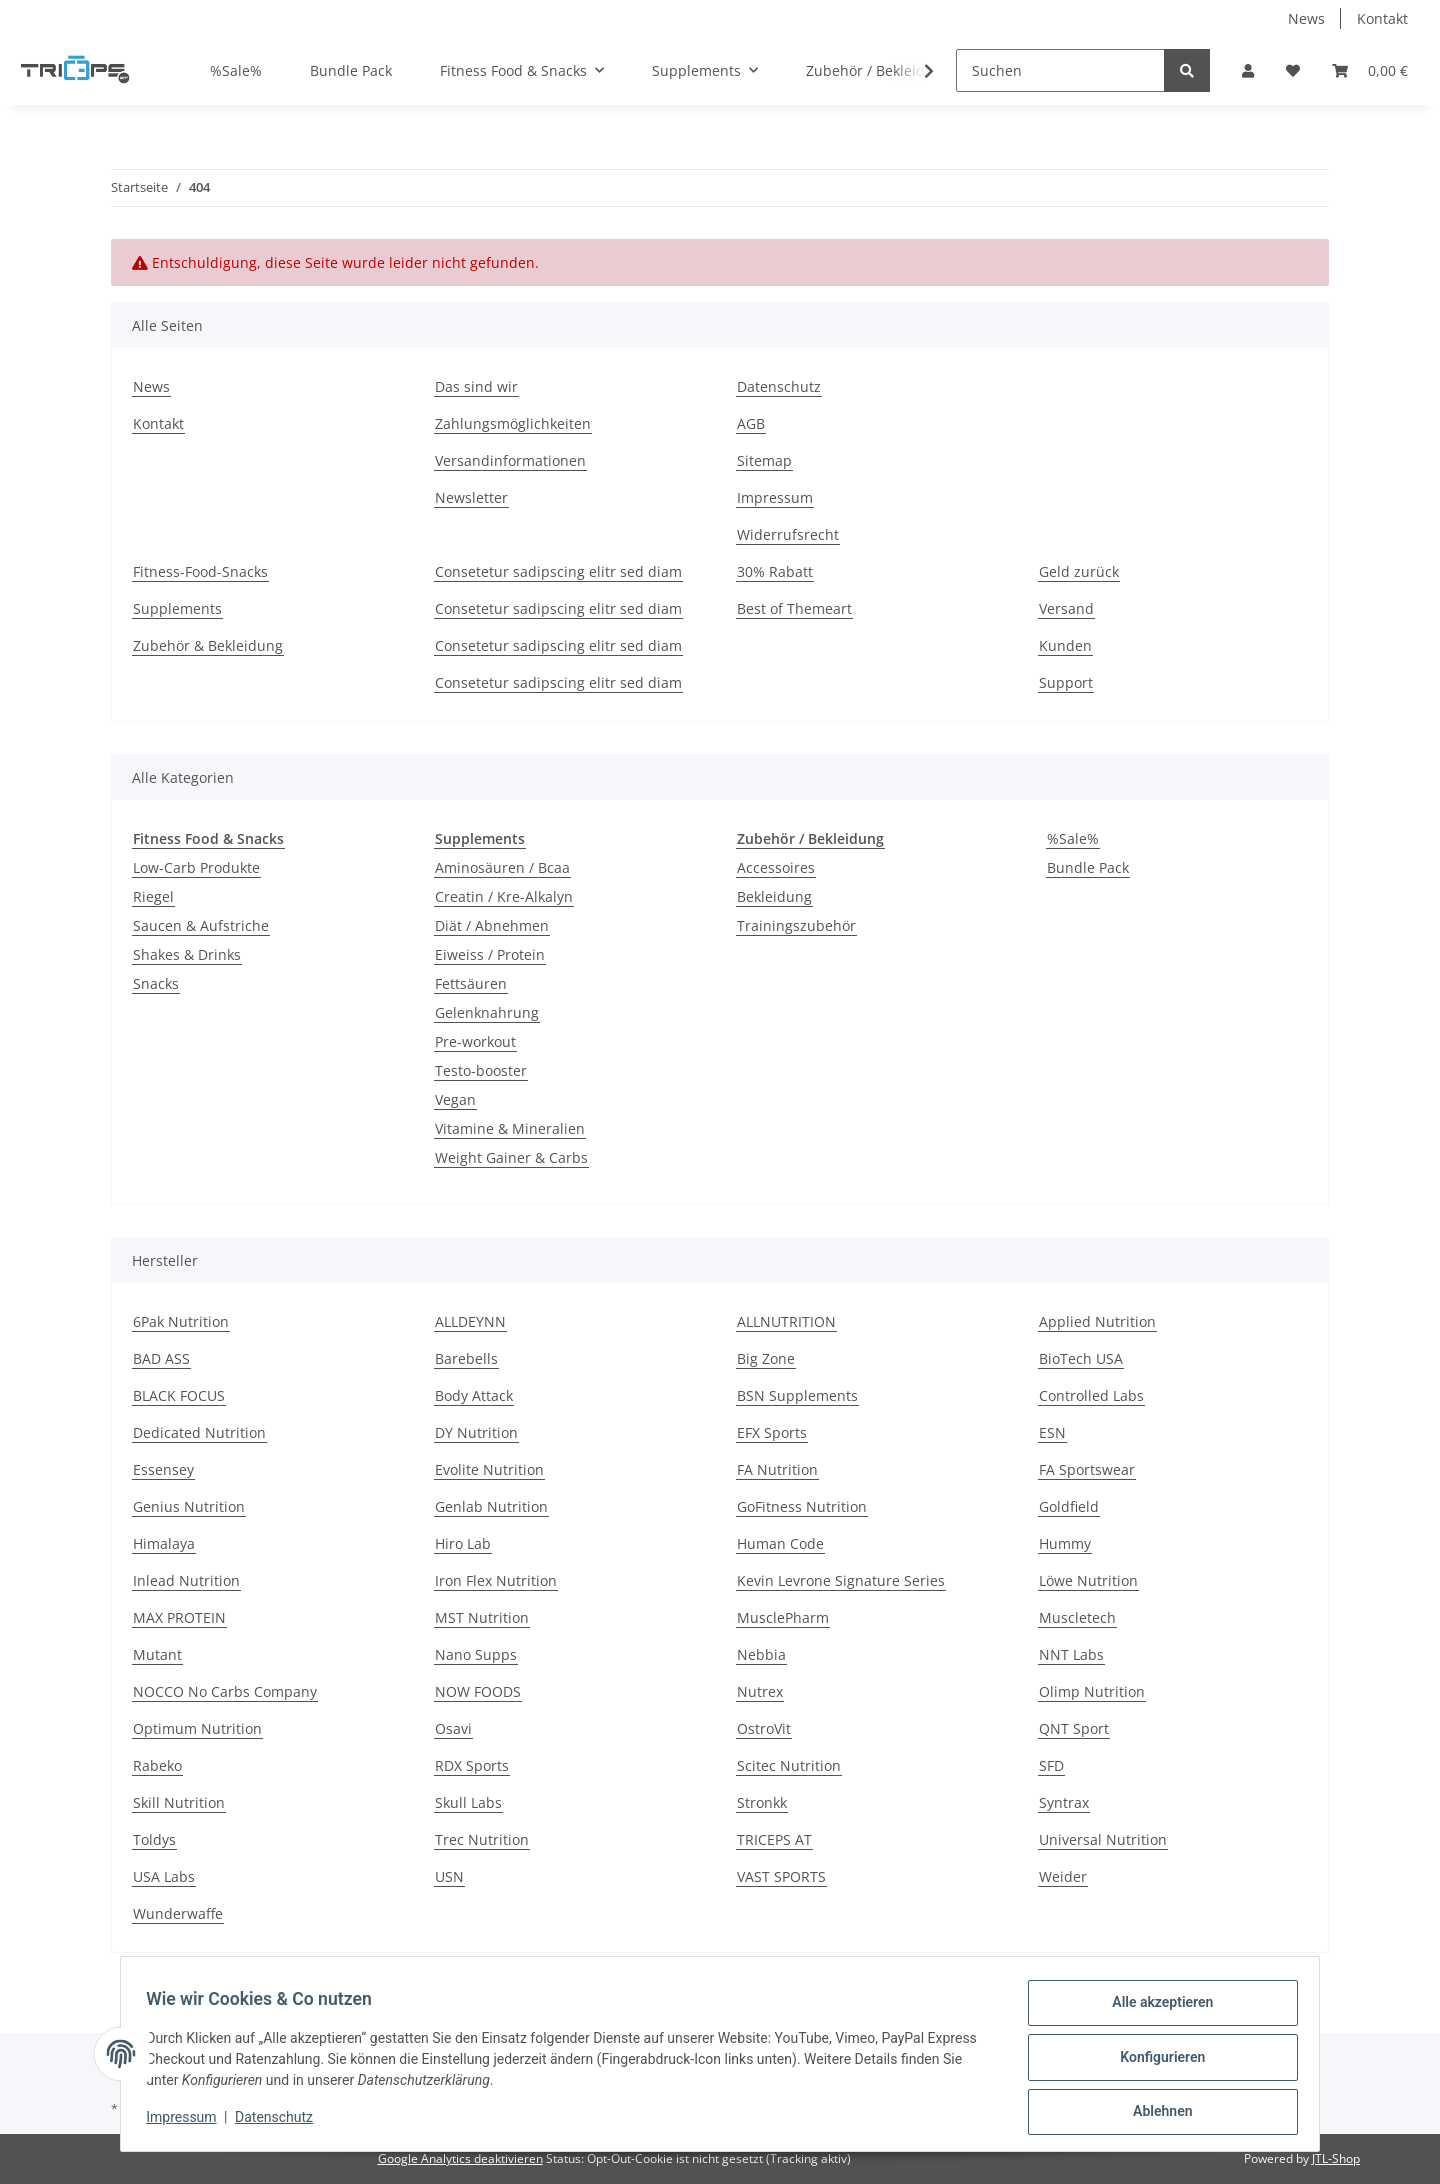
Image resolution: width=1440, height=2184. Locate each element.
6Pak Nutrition (181, 1321)
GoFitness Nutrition (802, 1506)
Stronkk (762, 1802)
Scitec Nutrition (789, 1765)
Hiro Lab (463, 1543)
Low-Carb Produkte (196, 867)
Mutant (157, 1654)
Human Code (780, 1543)
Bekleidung (774, 896)
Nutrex (760, 1691)
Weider (1063, 1876)
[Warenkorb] (1370, 70)
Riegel (153, 896)
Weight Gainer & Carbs (511, 1157)
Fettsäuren (471, 983)
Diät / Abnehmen (492, 925)
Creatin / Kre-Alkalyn (504, 896)
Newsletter (471, 497)
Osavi (453, 1728)
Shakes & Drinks (187, 954)
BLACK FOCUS (179, 1395)
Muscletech (1077, 1617)
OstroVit (764, 1728)
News (1306, 18)
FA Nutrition (777, 1469)
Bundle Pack (1088, 867)
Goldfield (1069, 1506)
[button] (1248, 70)
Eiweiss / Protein (490, 954)
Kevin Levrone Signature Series (841, 1580)
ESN (1052, 1432)
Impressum (775, 497)
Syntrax (1064, 1802)
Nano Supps (476, 1654)
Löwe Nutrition (1088, 1580)
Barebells (466, 1358)
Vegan (455, 1099)
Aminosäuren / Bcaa (502, 867)
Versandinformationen (510, 460)
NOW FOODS (478, 1691)
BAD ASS (161, 1358)
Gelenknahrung (487, 1012)
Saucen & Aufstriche (201, 925)
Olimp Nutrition (1092, 1691)
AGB (751, 423)
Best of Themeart (794, 608)
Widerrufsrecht (788, 534)
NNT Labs (1071, 1654)
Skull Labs (468, 1802)
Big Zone (766, 1358)
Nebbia (761, 1654)
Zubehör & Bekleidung (208, 645)
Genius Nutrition (189, 1506)
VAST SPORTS (781, 1876)
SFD (1051, 1765)
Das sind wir (476, 386)
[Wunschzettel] (1293, 70)
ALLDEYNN (470, 1321)
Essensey (163, 1469)
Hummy (1065, 1543)
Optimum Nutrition (197, 1728)
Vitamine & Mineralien (510, 1128)
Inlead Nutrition (186, 1580)
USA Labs (164, 1876)
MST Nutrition (482, 1617)
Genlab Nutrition (491, 1506)
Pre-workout (475, 1041)
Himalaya (164, 1543)
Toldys (154, 1839)
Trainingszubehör (796, 925)
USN (449, 1876)
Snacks (156, 983)
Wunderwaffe (178, 1913)
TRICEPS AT (774, 1839)
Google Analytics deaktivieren (460, 2158)
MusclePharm (783, 1617)
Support (1066, 682)
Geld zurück (1079, 571)
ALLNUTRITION (786, 1321)
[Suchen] (1060, 70)
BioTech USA (1081, 1358)
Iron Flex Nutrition (496, 1580)
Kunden (1065, 645)
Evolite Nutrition (489, 1469)
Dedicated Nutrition (199, 1432)
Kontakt (1382, 18)
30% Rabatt (775, 571)
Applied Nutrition (1097, 1321)
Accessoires (776, 867)
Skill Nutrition (179, 1802)
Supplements (177, 608)
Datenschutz (779, 386)
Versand (1066, 608)
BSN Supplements (797, 1395)
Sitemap (764, 460)
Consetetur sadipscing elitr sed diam (558, 571)
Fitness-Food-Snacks (200, 571)
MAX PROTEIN (179, 1617)
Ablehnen (1155, 2113)
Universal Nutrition (1103, 1839)
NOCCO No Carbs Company (225, 1691)
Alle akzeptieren (1155, 2009)
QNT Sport (1074, 1728)
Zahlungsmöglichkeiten (513, 423)
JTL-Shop (1336, 2158)
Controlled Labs (1091, 1395)
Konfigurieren (1155, 2061)
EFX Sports (772, 1432)
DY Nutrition (476, 1432)
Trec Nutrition (482, 1839)
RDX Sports (472, 1765)
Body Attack (474, 1395)
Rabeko (157, 1765)
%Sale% (1073, 838)
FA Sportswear (1087, 1469)
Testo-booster (481, 1070)
